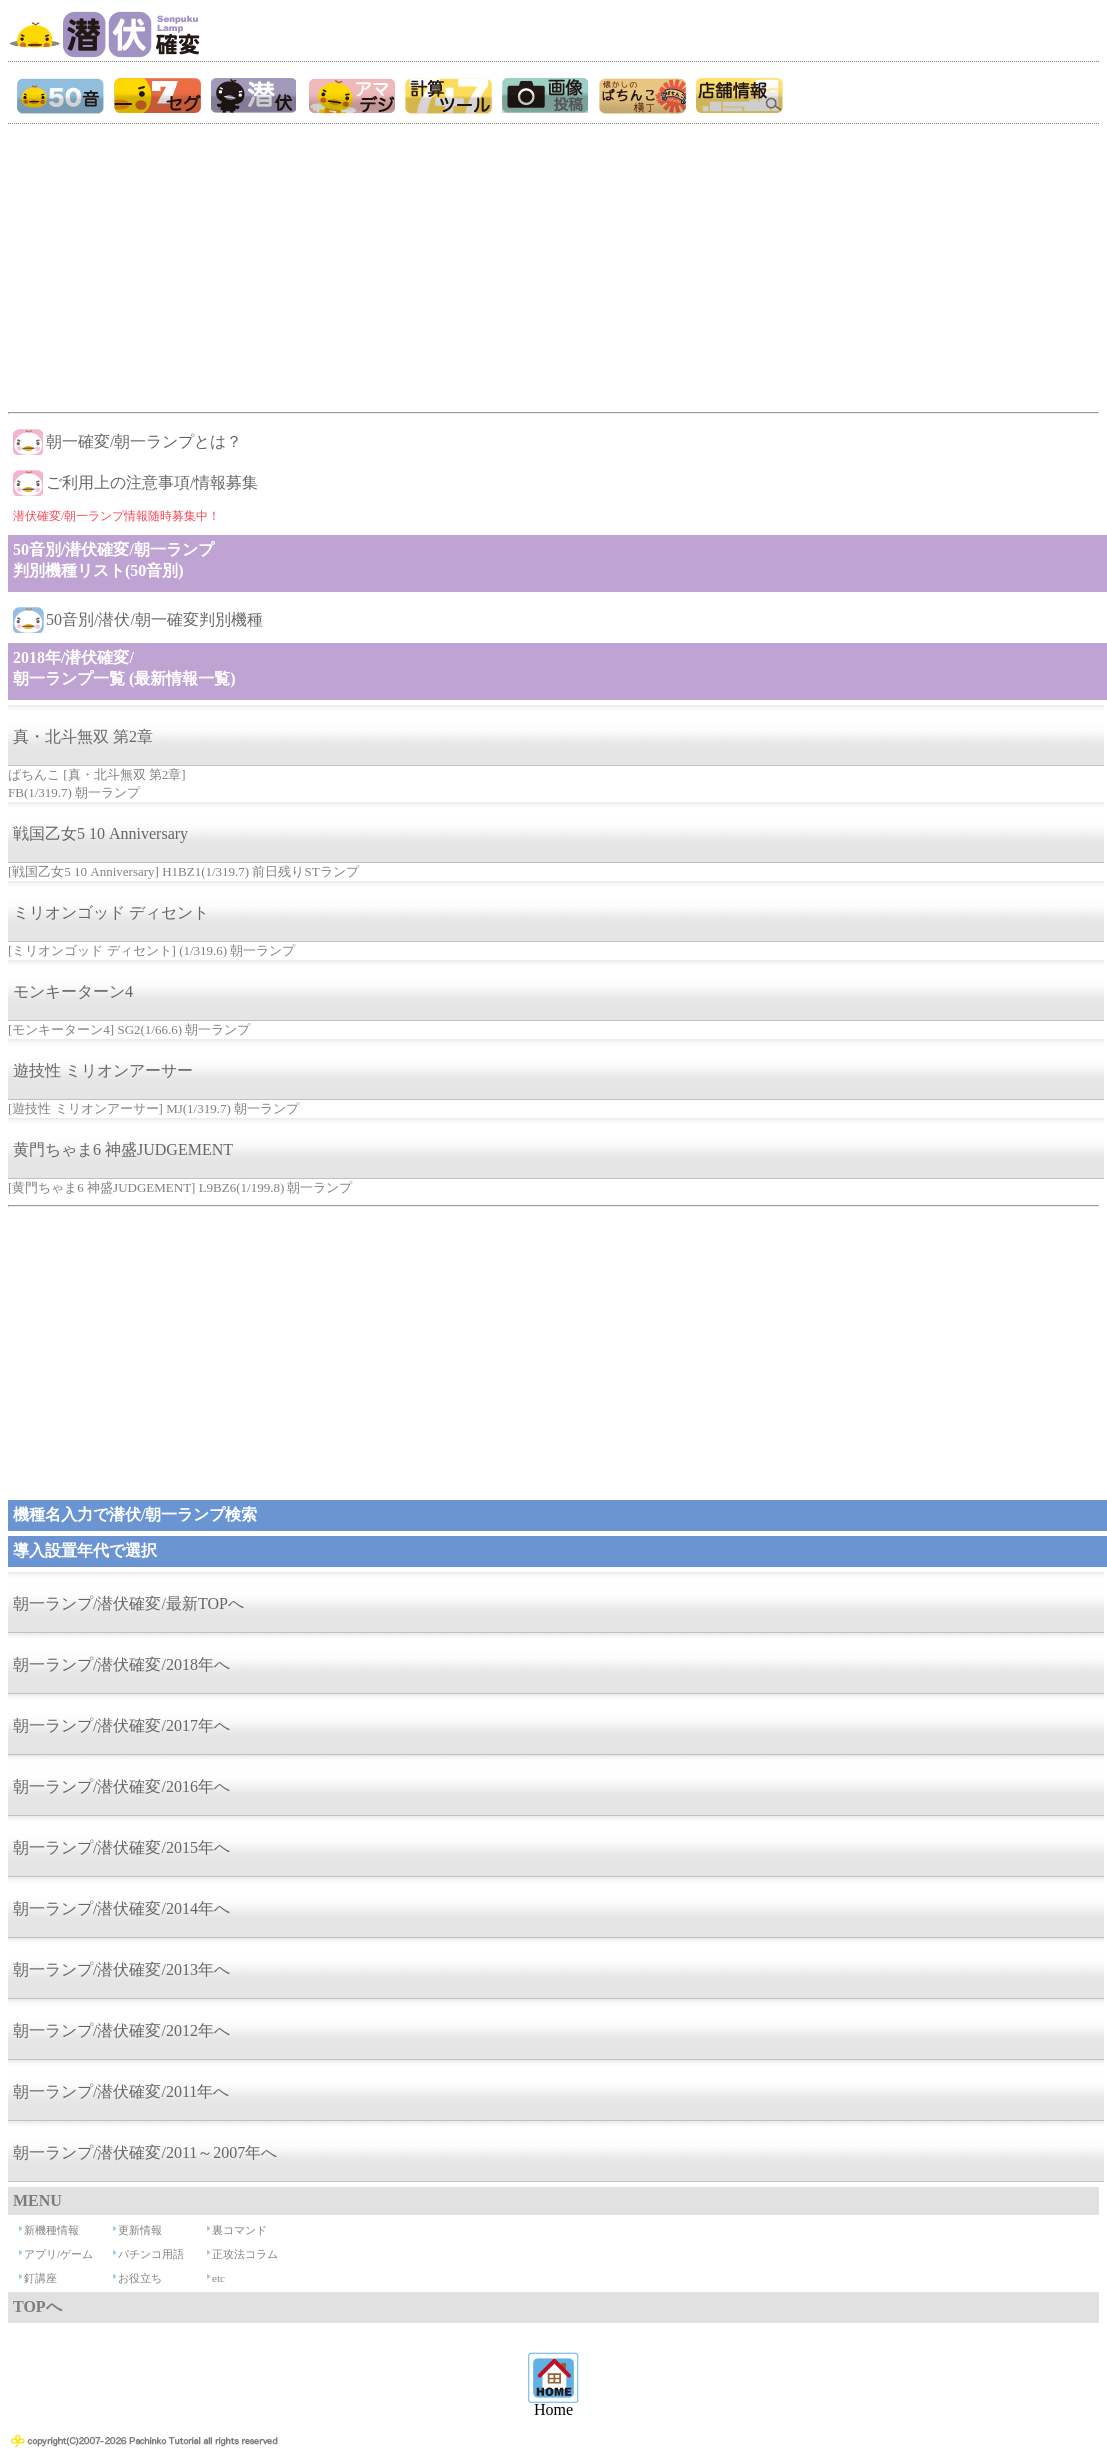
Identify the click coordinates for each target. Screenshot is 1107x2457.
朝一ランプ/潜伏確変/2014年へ (121, 1908)
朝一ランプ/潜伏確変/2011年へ (121, 2091)
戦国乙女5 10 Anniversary (100, 833)
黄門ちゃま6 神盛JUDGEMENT (123, 1149)
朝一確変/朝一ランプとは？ (144, 441)
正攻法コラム (245, 2254)
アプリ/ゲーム (58, 2254)
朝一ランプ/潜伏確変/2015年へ (121, 1847)
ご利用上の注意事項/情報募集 (152, 482)
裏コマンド (239, 2230)
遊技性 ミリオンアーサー (103, 1070)
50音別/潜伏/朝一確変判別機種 (154, 619)
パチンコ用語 (151, 2254)
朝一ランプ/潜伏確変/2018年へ (121, 1664)
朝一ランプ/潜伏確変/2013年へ (121, 1969)
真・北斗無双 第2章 (83, 736)
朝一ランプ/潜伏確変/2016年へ (121, 1786)
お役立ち (140, 2278)
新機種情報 (51, 2230)
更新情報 (140, 2230)
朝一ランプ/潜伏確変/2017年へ (121, 1725)
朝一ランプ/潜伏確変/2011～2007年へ (145, 2152)
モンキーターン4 (73, 991)
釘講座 (40, 2278)
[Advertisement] (552, 264)
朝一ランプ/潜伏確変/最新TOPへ (128, 1603)
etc (218, 2278)
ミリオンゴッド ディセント (111, 912)
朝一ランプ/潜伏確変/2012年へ (121, 2030)
